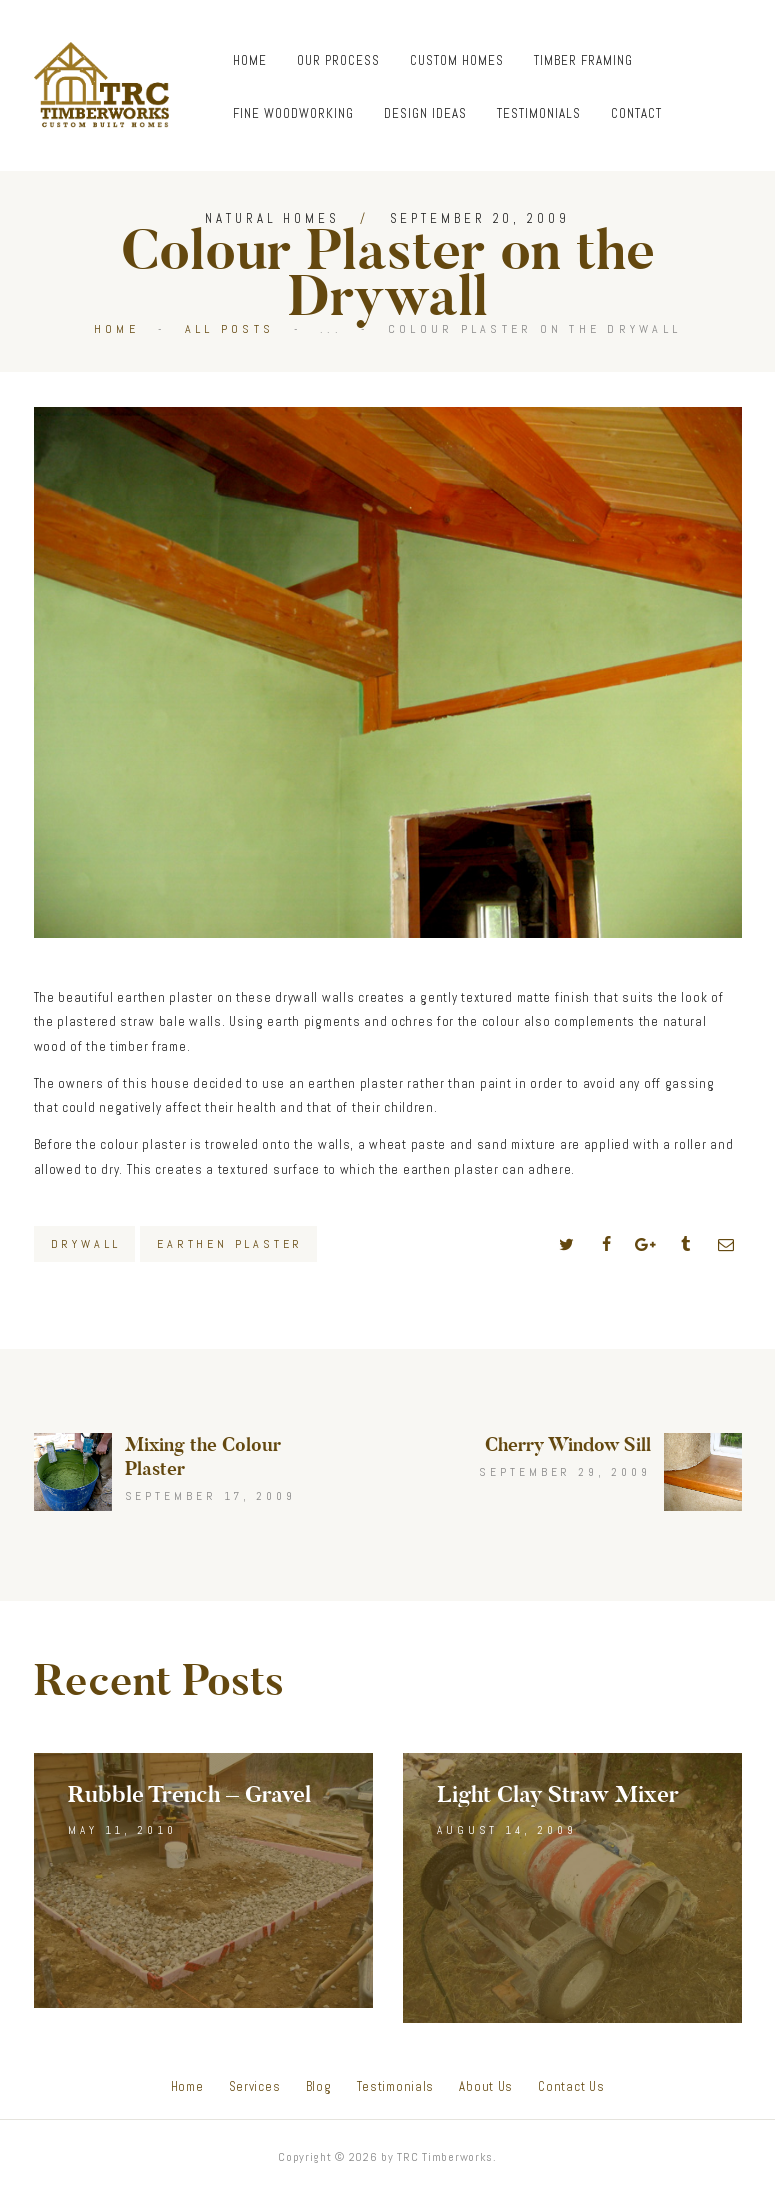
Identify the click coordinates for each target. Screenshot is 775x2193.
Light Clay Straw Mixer (558, 1794)
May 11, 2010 (122, 1830)
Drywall (86, 1244)
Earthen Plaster (230, 1244)
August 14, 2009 (507, 1830)
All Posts (229, 329)
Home (116, 329)
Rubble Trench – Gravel (189, 1794)
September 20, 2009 (480, 218)
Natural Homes (272, 218)
